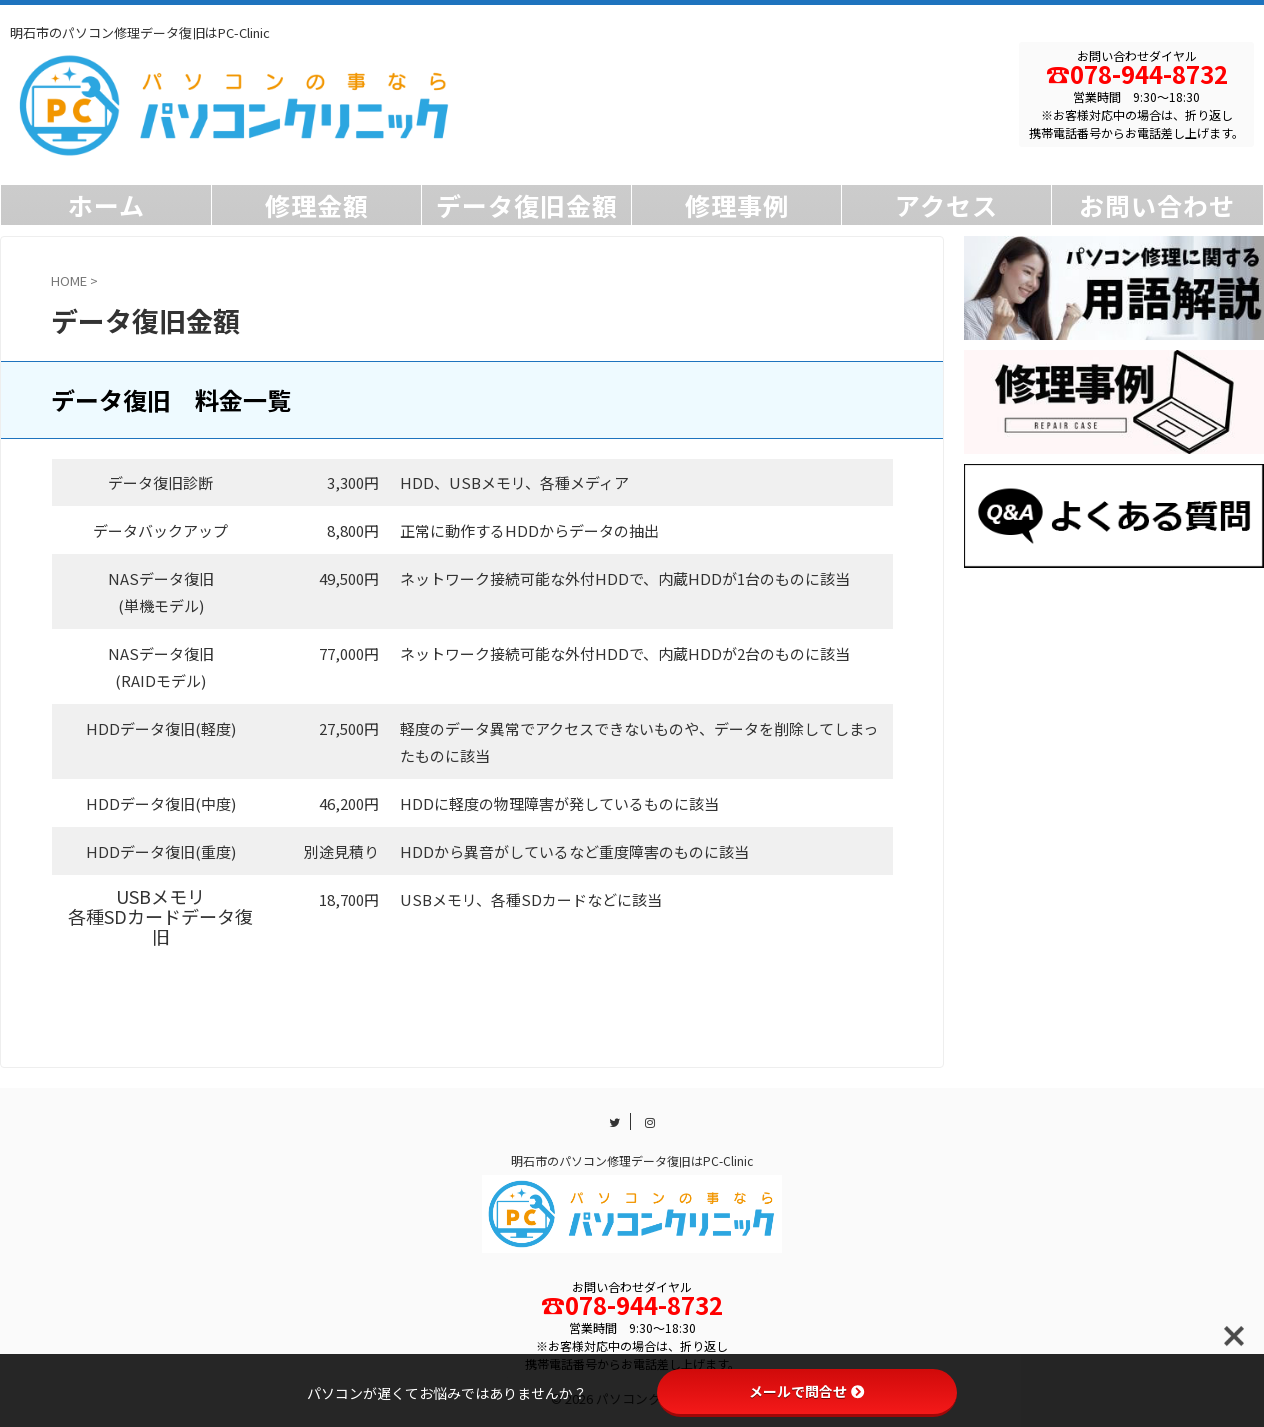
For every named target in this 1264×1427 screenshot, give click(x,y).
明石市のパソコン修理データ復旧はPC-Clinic (632, 1160)
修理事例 (737, 205)
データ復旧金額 (527, 205)
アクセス (946, 205)
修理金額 (317, 205)
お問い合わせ (1157, 205)
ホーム (106, 205)
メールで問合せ (807, 1391)
